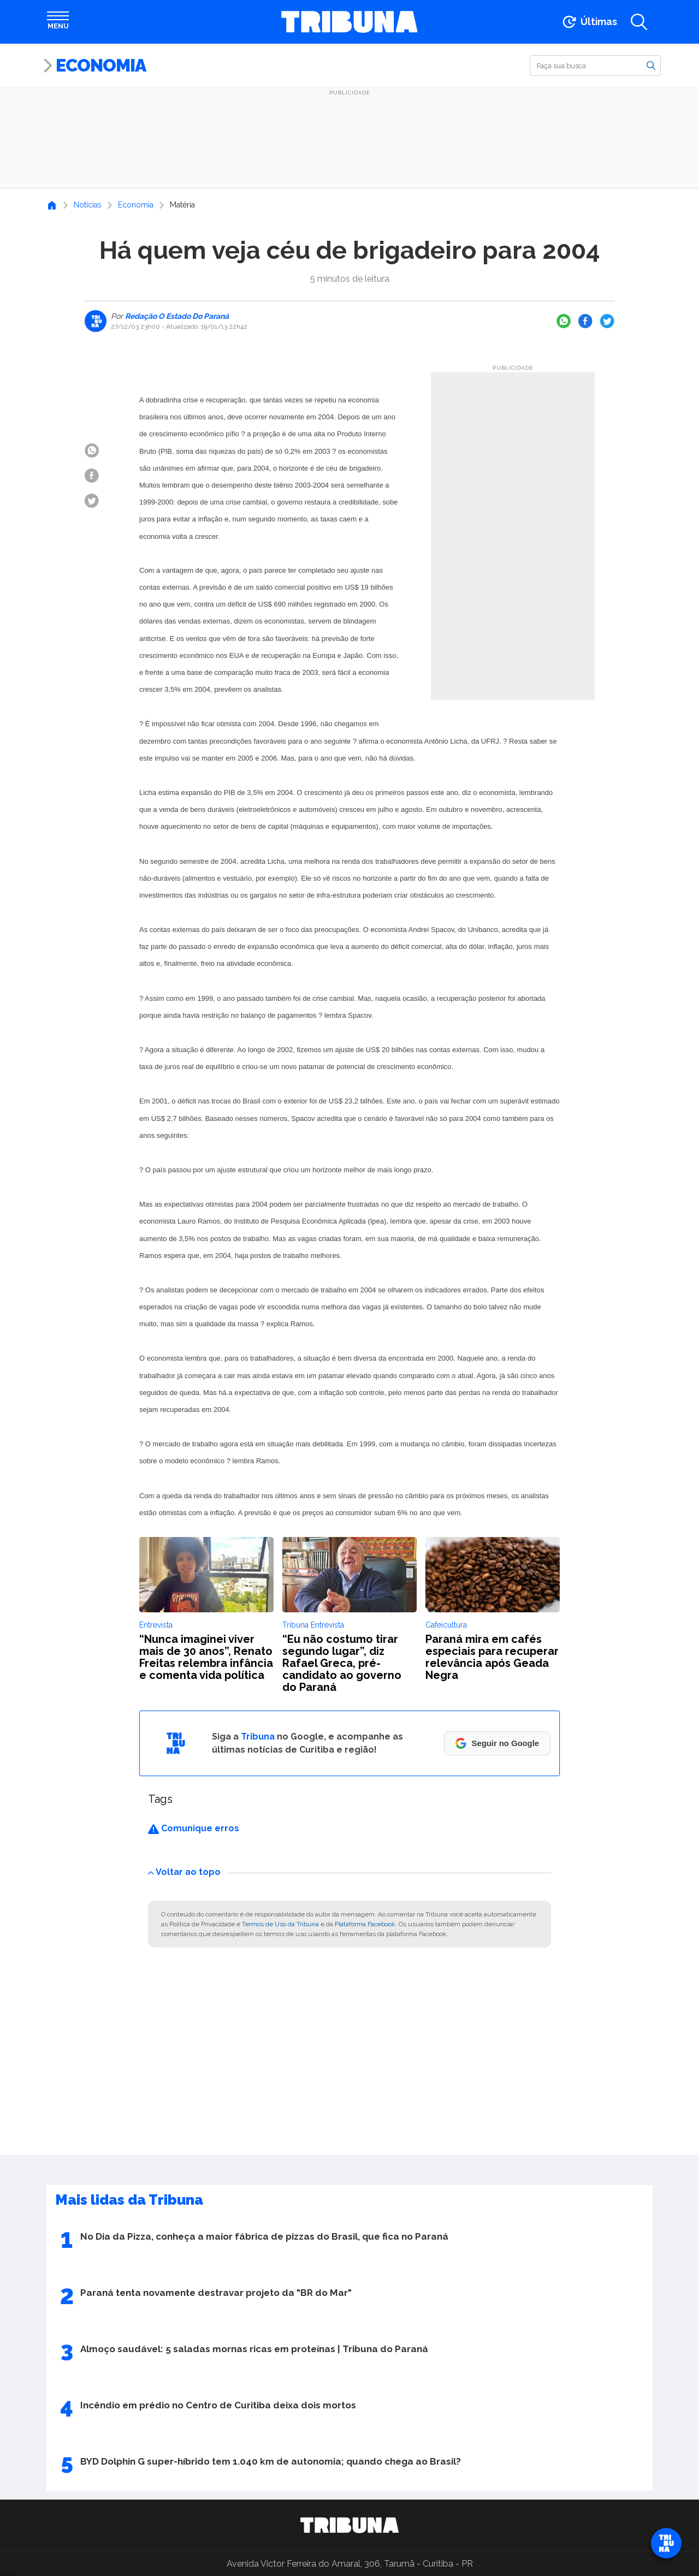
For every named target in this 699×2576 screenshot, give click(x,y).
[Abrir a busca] (639, 22)
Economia (101, 65)
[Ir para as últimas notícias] (589, 22)
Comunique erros (193, 1828)
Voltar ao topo (184, 1872)
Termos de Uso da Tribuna (280, 1924)
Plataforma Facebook (365, 1924)
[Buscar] (595, 65)
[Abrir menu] (58, 22)
